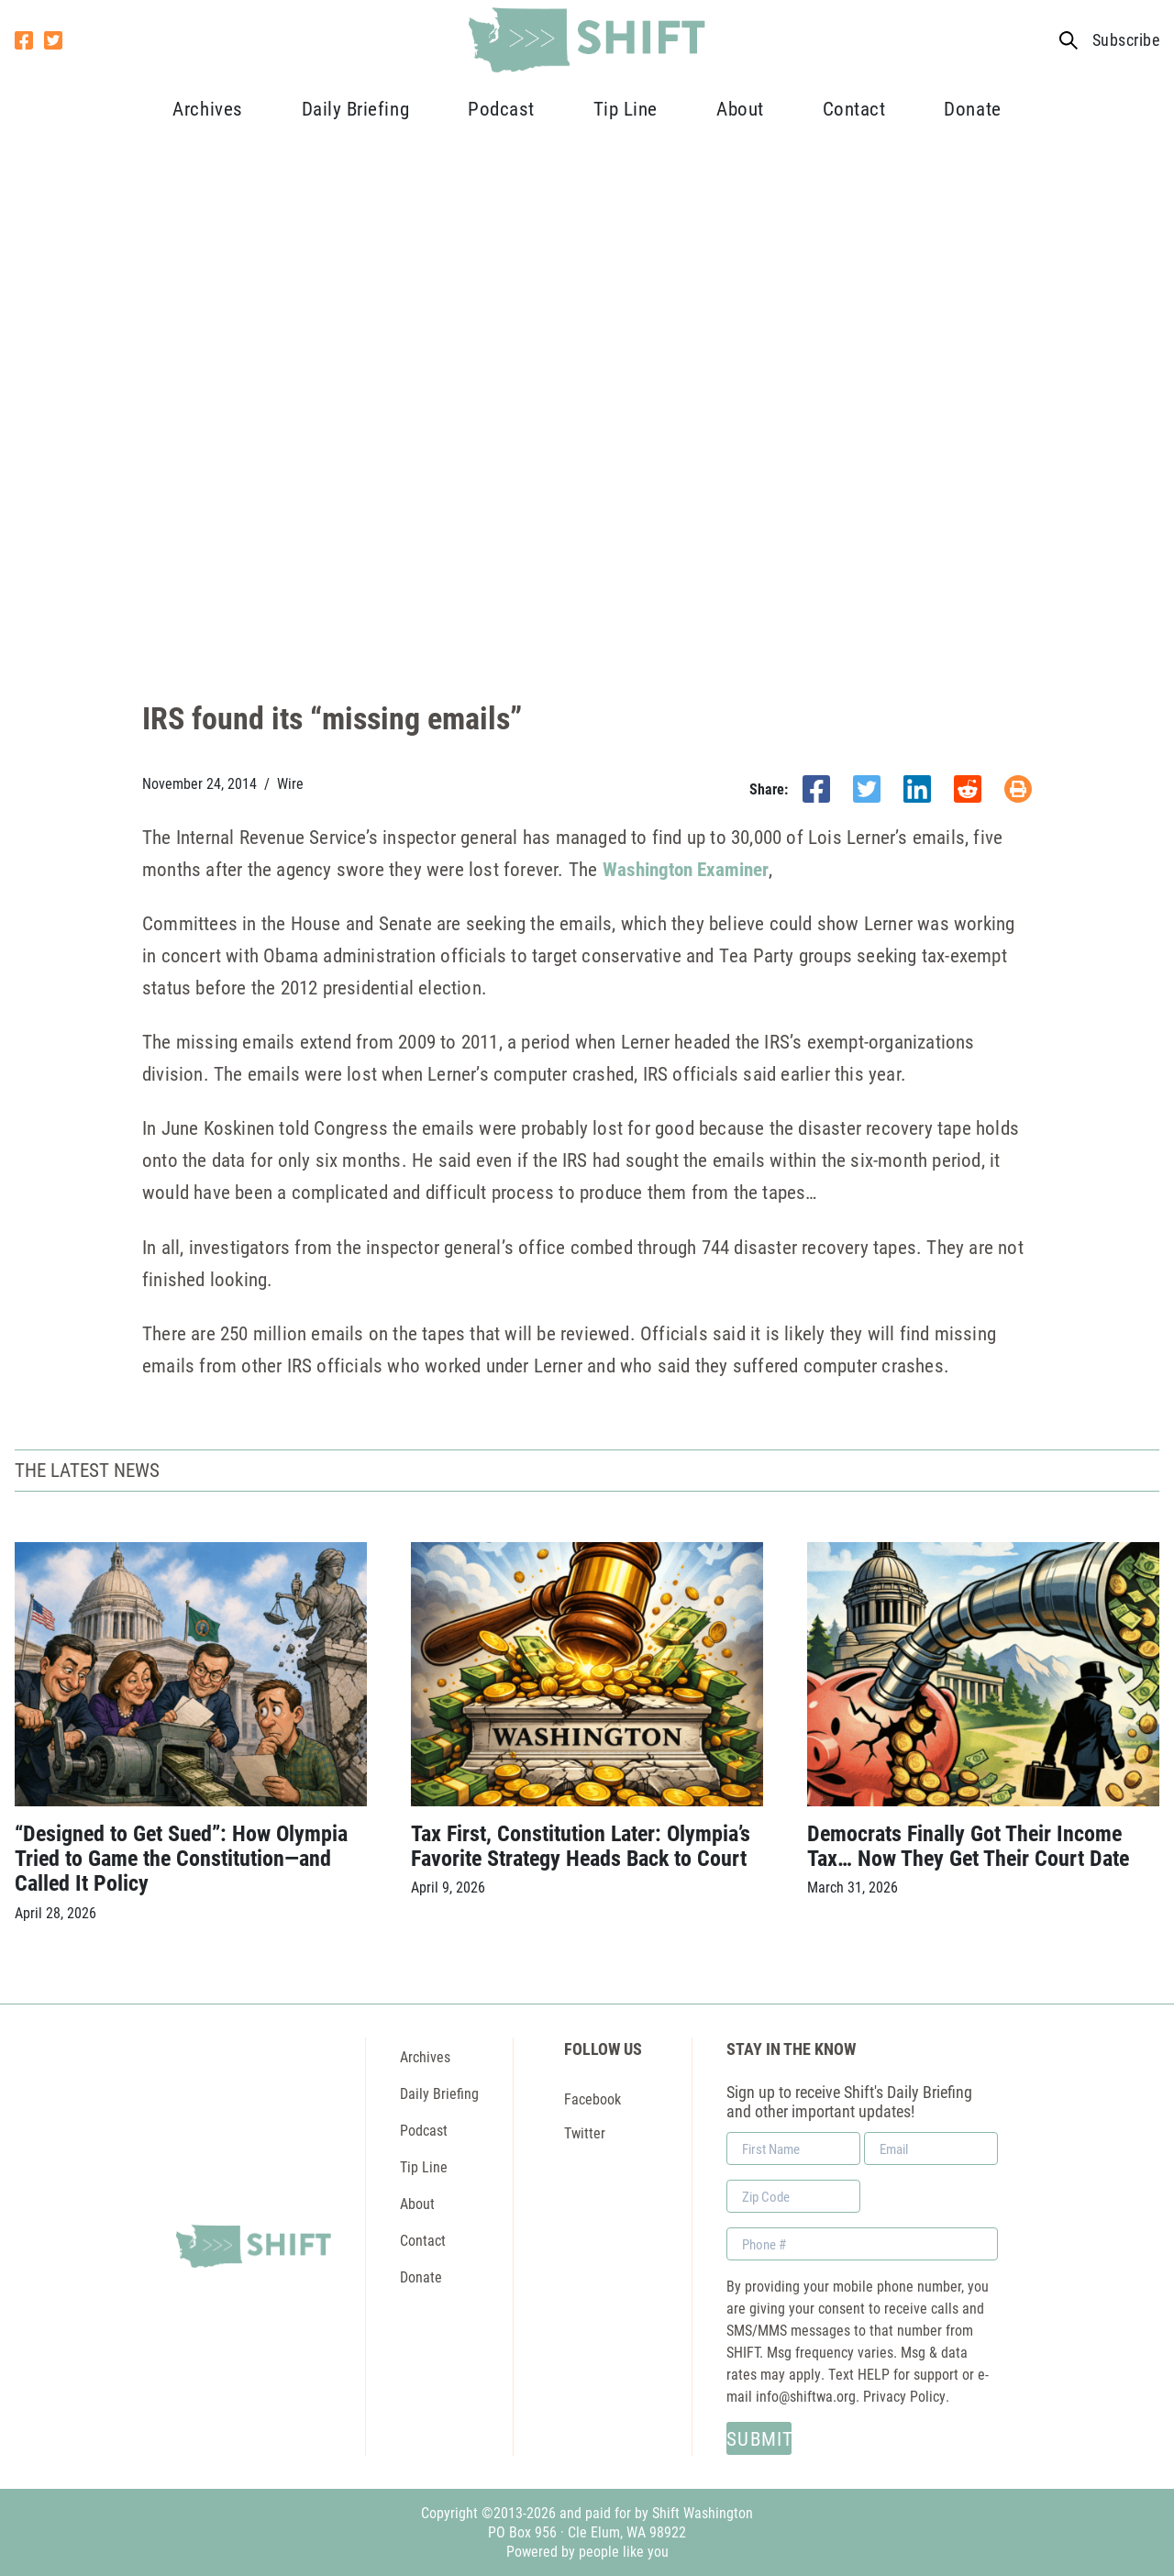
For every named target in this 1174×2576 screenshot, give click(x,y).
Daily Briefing (355, 108)
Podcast (501, 108)
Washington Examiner (686, 869)
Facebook (592, 2098)
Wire (290, 783)
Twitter (584, 2132)
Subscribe (1125, 39)
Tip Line (625, 108)
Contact (854, 108)
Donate (972, 108)
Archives (207, 108)
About (740, 108)
